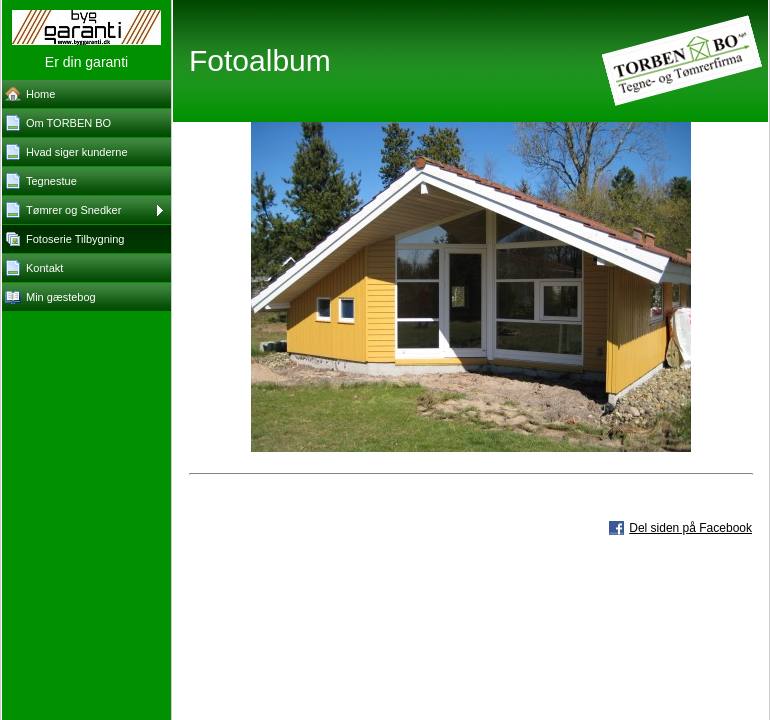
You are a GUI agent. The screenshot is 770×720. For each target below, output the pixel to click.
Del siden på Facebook (690, 528)
